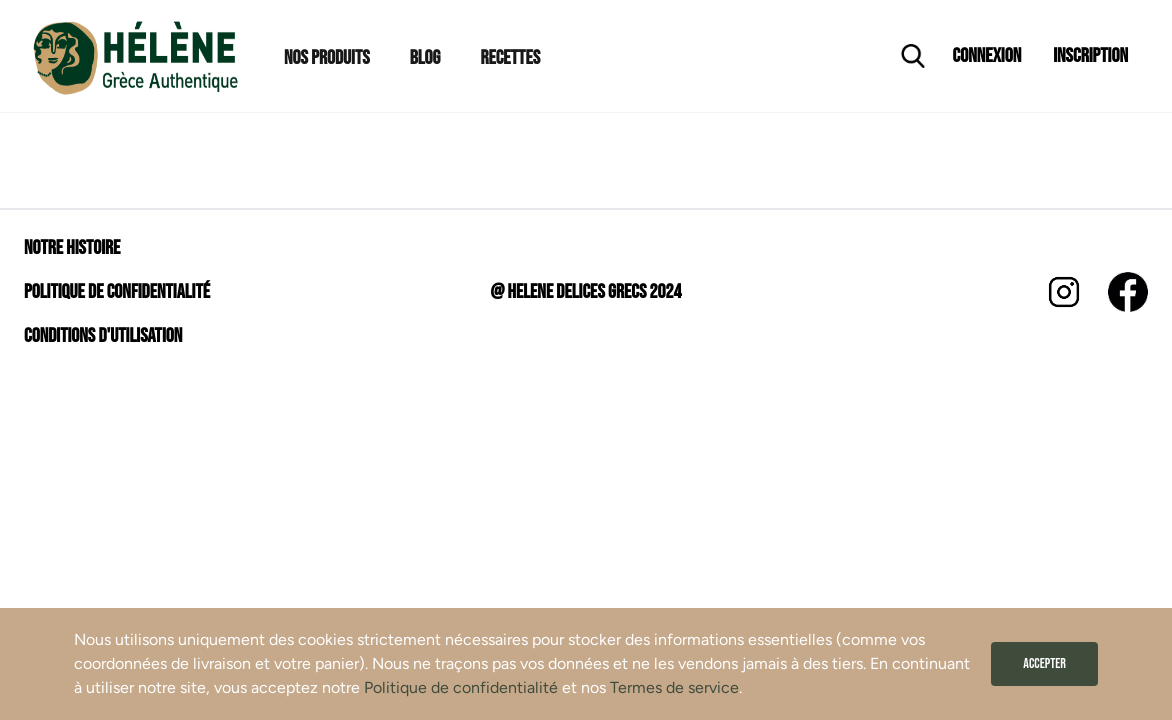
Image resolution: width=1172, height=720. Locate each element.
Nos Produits (327, 58)
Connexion (987, 56)
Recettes (510, 58)
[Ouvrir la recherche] (913, 56)
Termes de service (674, 687)
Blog (425, 58)
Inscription (1090, 56)
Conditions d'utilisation (103, 336)
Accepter (1044, 663)
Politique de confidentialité (461, 687)
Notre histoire (72, 248)
